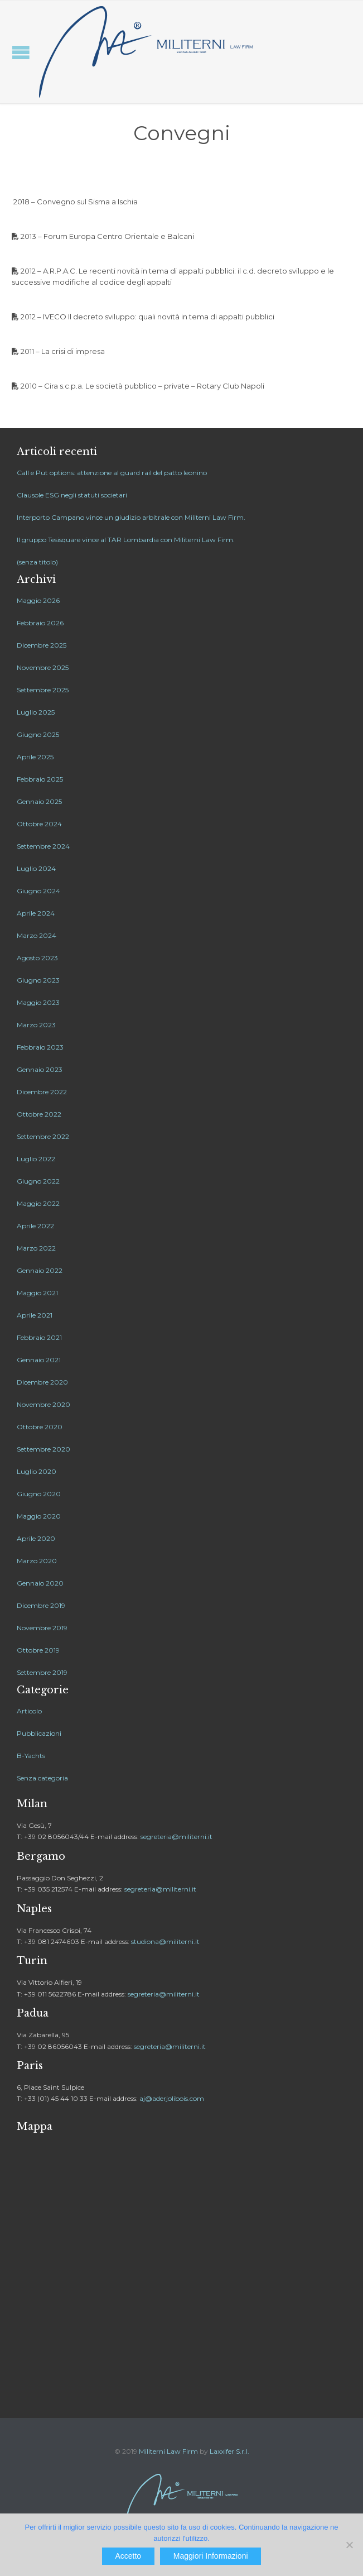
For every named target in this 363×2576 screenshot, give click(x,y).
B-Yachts (31, 1755)
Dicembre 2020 (42, 1382)
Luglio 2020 (36, 1471)
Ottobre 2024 (39, 824)
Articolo (29, 1711)
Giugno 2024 (38, 891)
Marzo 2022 (36, 1248)
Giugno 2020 (39, 1494)
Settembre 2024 (43, 846)
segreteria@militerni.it (176, 1836)
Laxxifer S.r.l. (229, 2451)
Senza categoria (42, 1778)
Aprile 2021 (34, 1315)
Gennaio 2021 (39, 1360)
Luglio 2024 (36, 868)
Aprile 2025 (35, 757)
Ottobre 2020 (39, 1427)
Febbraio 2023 (40, 1047)
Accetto (128, 2555)
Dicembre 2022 (42, 1092)
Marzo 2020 (37, 1561)
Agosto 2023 (37, 958)
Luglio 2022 (36, 1159)
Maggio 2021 (37, 1293)
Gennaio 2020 (40, 1583)
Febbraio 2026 (40, 623)
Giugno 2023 (38, 980)
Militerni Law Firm (168, 2451)
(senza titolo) (37, 562)
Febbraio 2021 (39, 1337)
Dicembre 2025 (41, 645)
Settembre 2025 (43, 690)
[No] (349, 2544)
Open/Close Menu (21, 52)
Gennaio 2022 (39, 1270)
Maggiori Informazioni (210, 2555)
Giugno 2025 (38, 734)
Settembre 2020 (43, 1449)
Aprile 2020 (36, 1538)
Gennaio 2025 (39, 801)
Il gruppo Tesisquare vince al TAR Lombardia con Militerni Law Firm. (126, 539)
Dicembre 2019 (41, 1605)
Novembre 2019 (42, 1628)
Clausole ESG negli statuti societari (72, 495)
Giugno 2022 (38, 1181)
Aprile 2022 (35, 1226)
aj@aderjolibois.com (171, 2098)
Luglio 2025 (36, 712)
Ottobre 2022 (39, 1114)
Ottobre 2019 (38, 1650)
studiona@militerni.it (165, 1941)
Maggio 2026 (38, 600)
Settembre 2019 (42, 1672)
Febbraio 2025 (40, 779)
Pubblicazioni (39, 1733)
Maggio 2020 (39, 1516)
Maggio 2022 (38, 1203)
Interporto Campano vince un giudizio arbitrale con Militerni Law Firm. (131, 517)
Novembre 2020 (43, 1404)
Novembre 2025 (43, 667)
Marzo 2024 (36, 935)
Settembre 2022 (43, 1136)
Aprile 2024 (36, 913)
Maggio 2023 (38, 1002)
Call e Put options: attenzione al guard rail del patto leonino (112, 472)
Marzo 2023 (36, 1025)
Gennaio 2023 (39, 1069)
